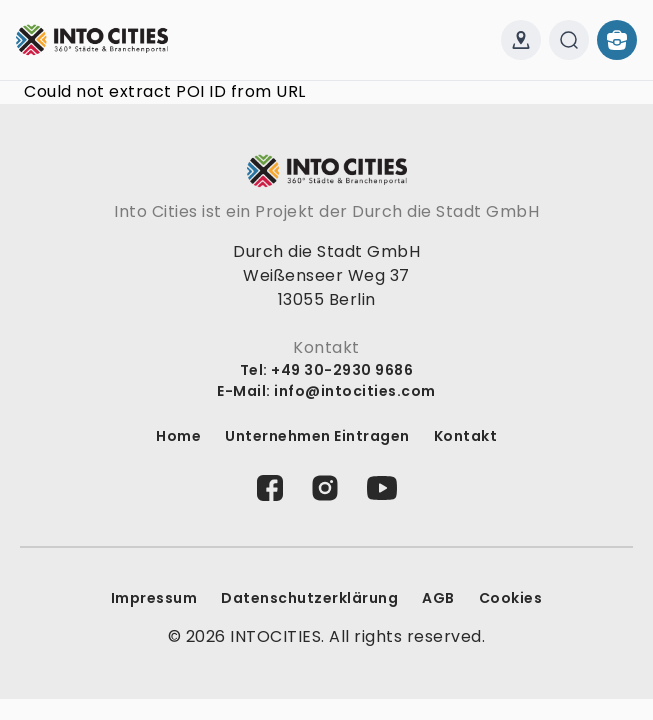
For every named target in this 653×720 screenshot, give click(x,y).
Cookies (511, 598)
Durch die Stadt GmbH (445, 211)
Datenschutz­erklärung (309, 598)
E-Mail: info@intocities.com (326, 391)
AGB (438, 598)
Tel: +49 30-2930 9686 (327, 370)
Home (178, 436)
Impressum (154, 598)
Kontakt (466, 436)
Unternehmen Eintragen (317, 436)
